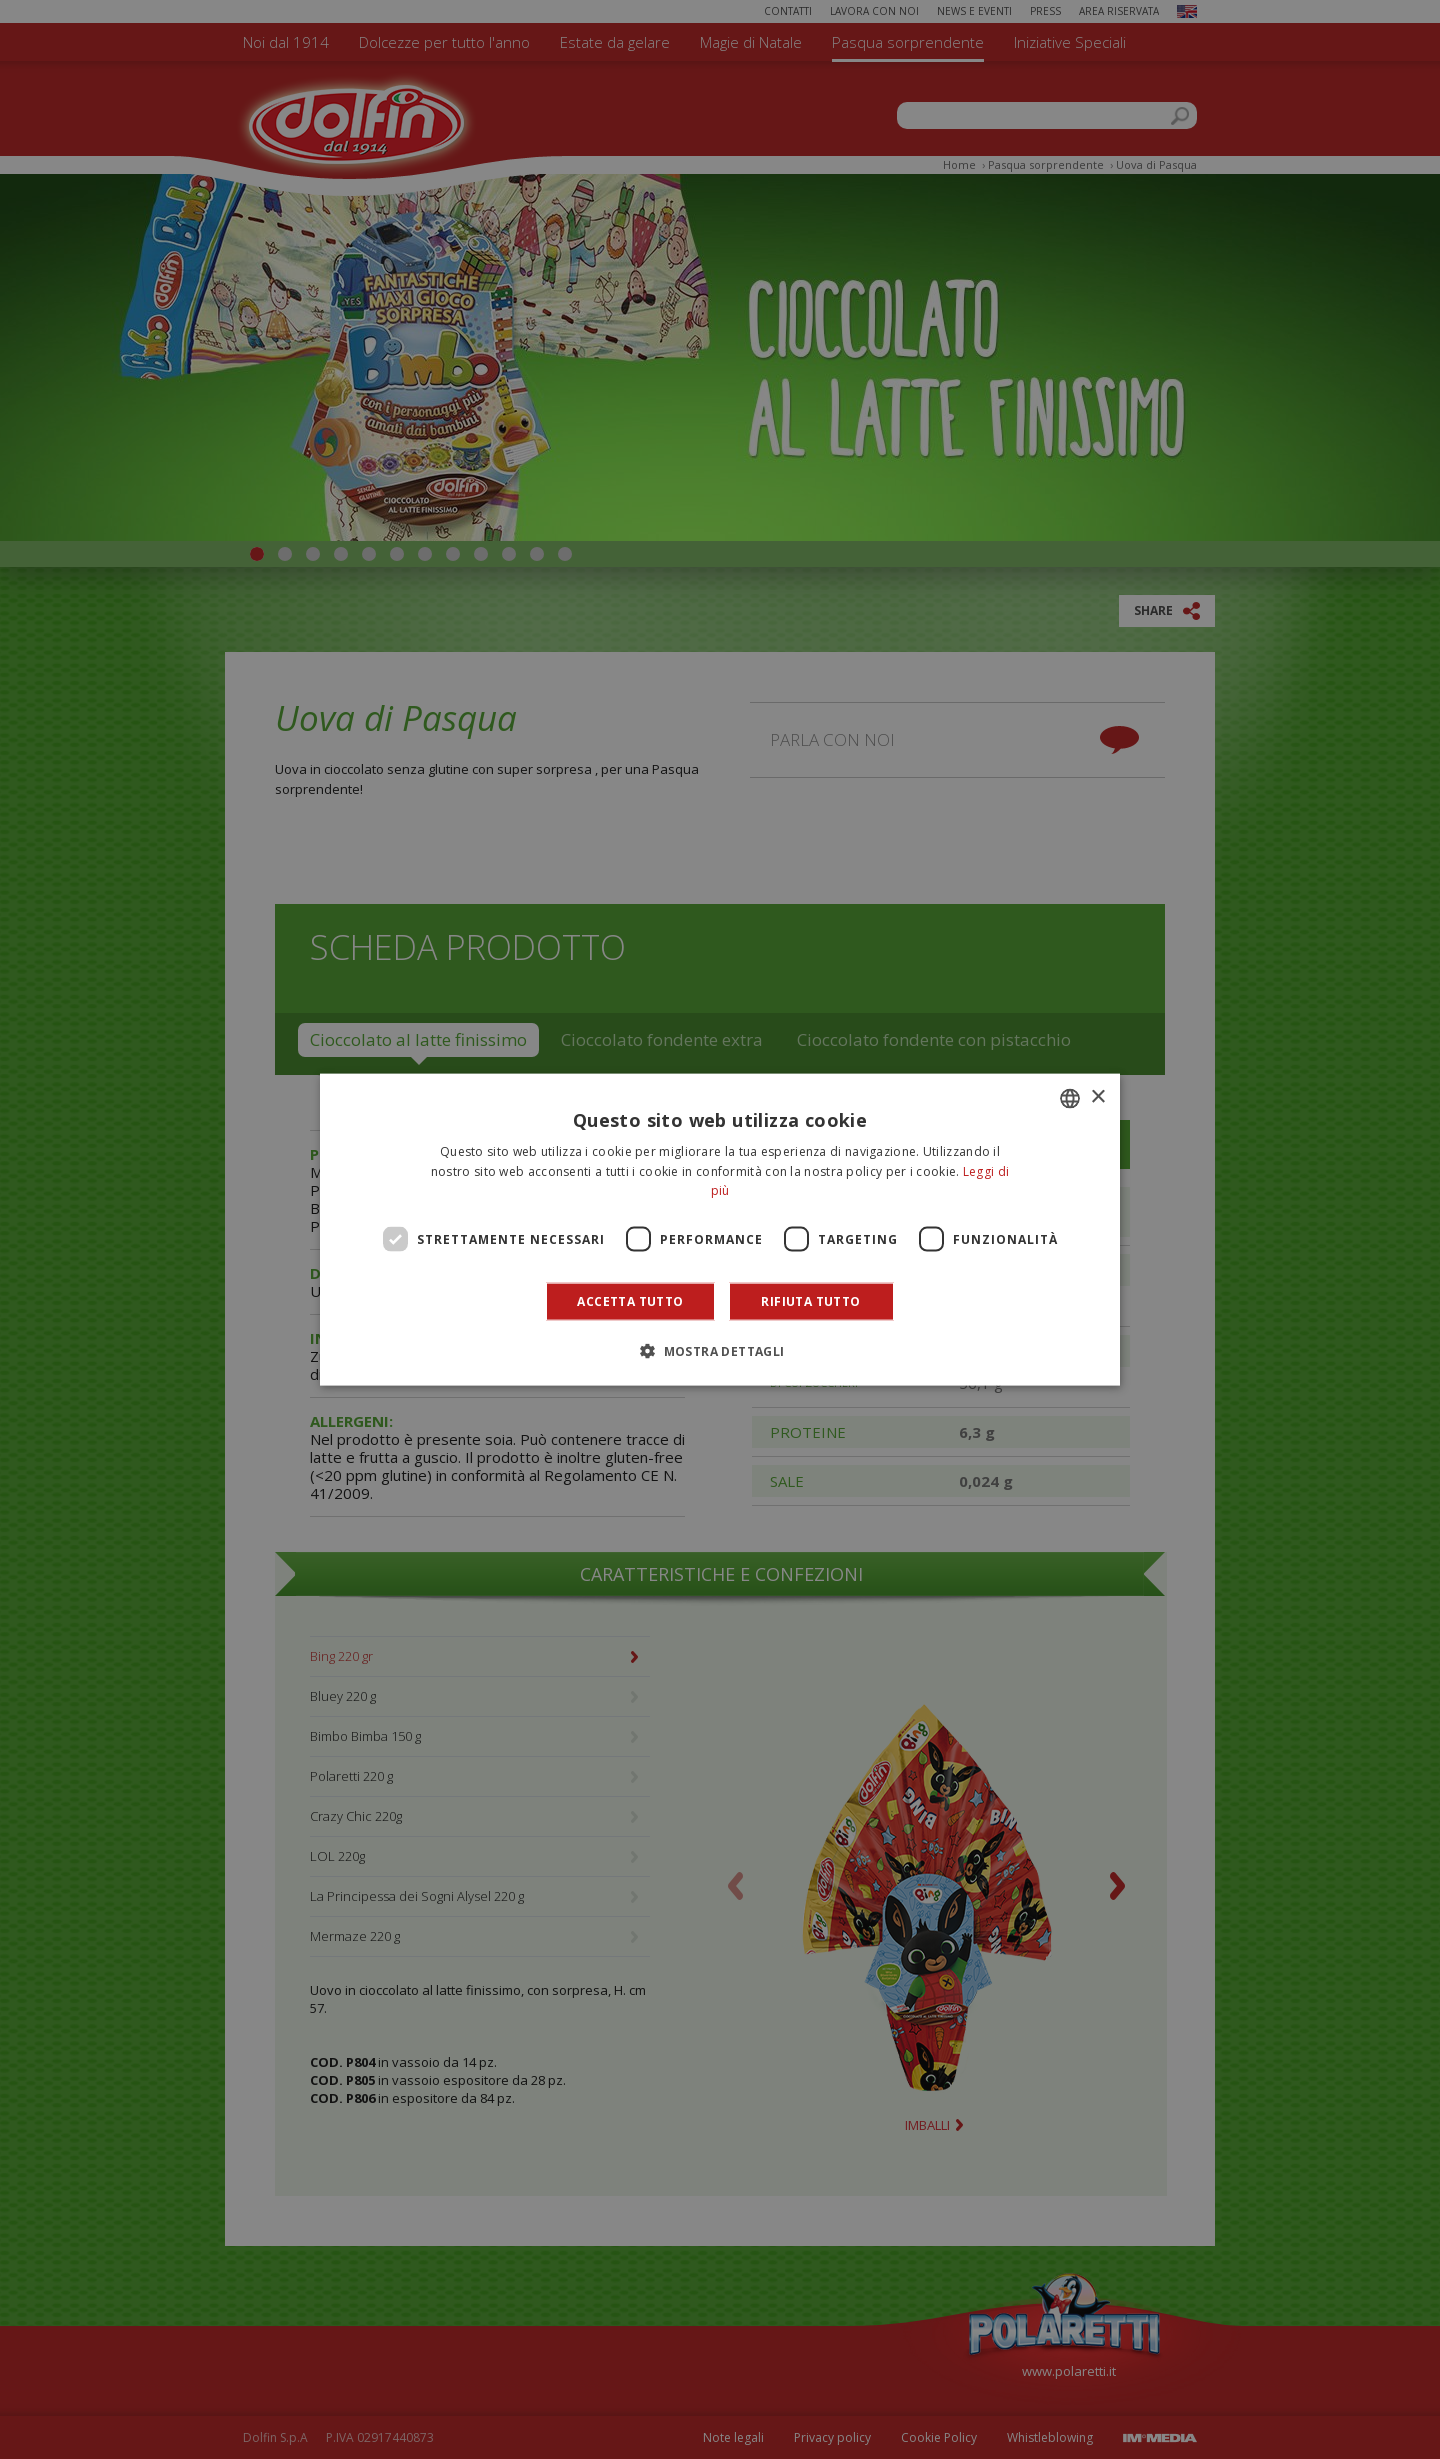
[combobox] (1070, 1098)
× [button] (1097, 1097)
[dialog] (720, 1229)
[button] (719, 1351)
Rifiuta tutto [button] (810, 1301)
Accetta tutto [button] (630, 1301)
